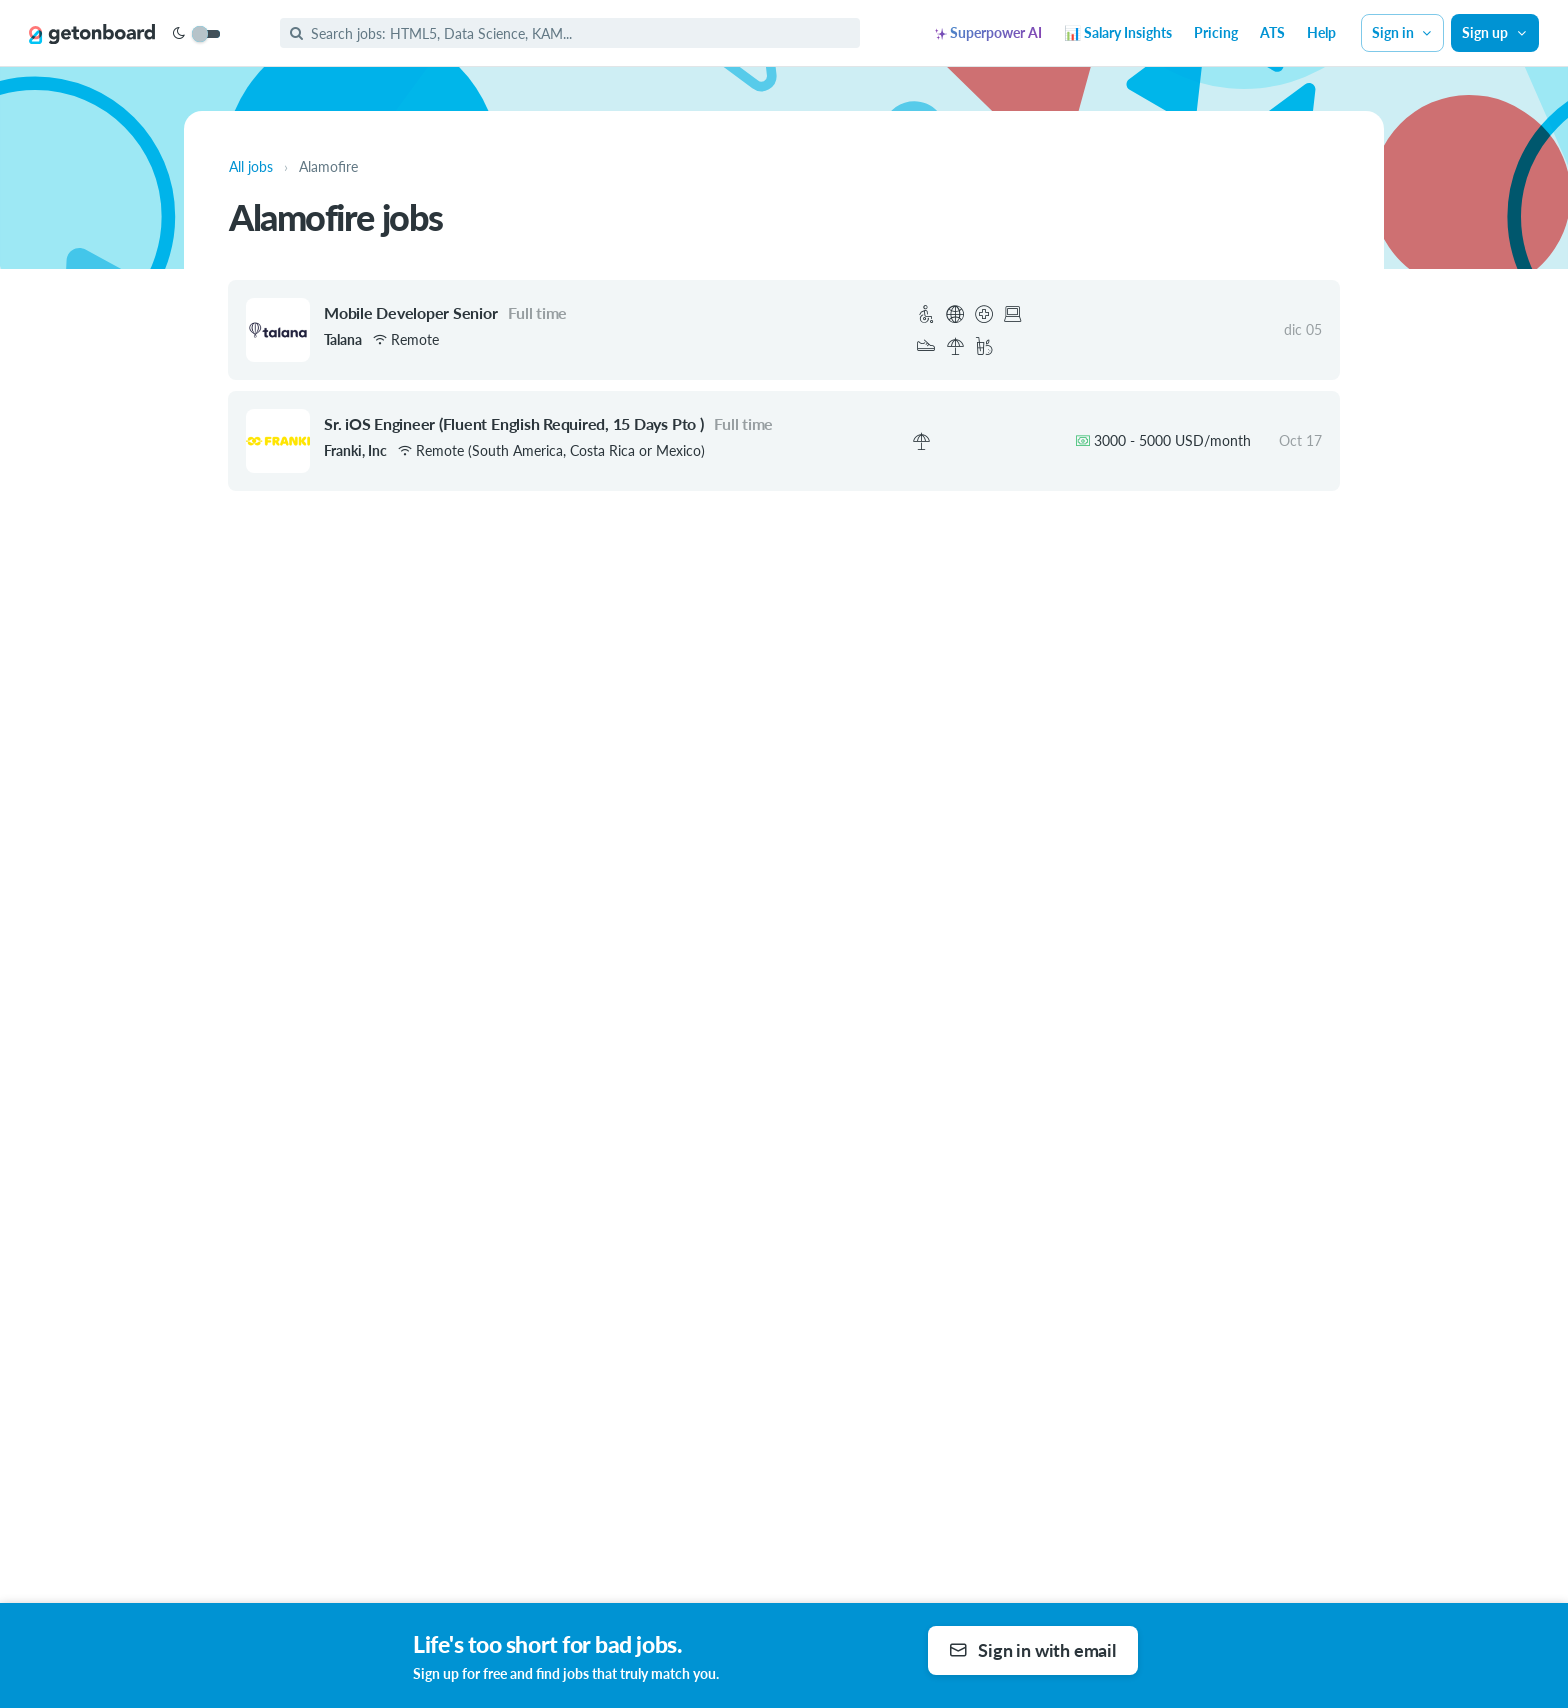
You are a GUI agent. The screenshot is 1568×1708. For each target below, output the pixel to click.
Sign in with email (1032, 1650)
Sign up (1495, 32)
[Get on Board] (92, 34)
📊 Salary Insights (1118, 32)
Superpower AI (988, 32)
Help (1321, 32)
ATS (1272, 32)
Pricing (1216, 32)
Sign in (1403, 32)
